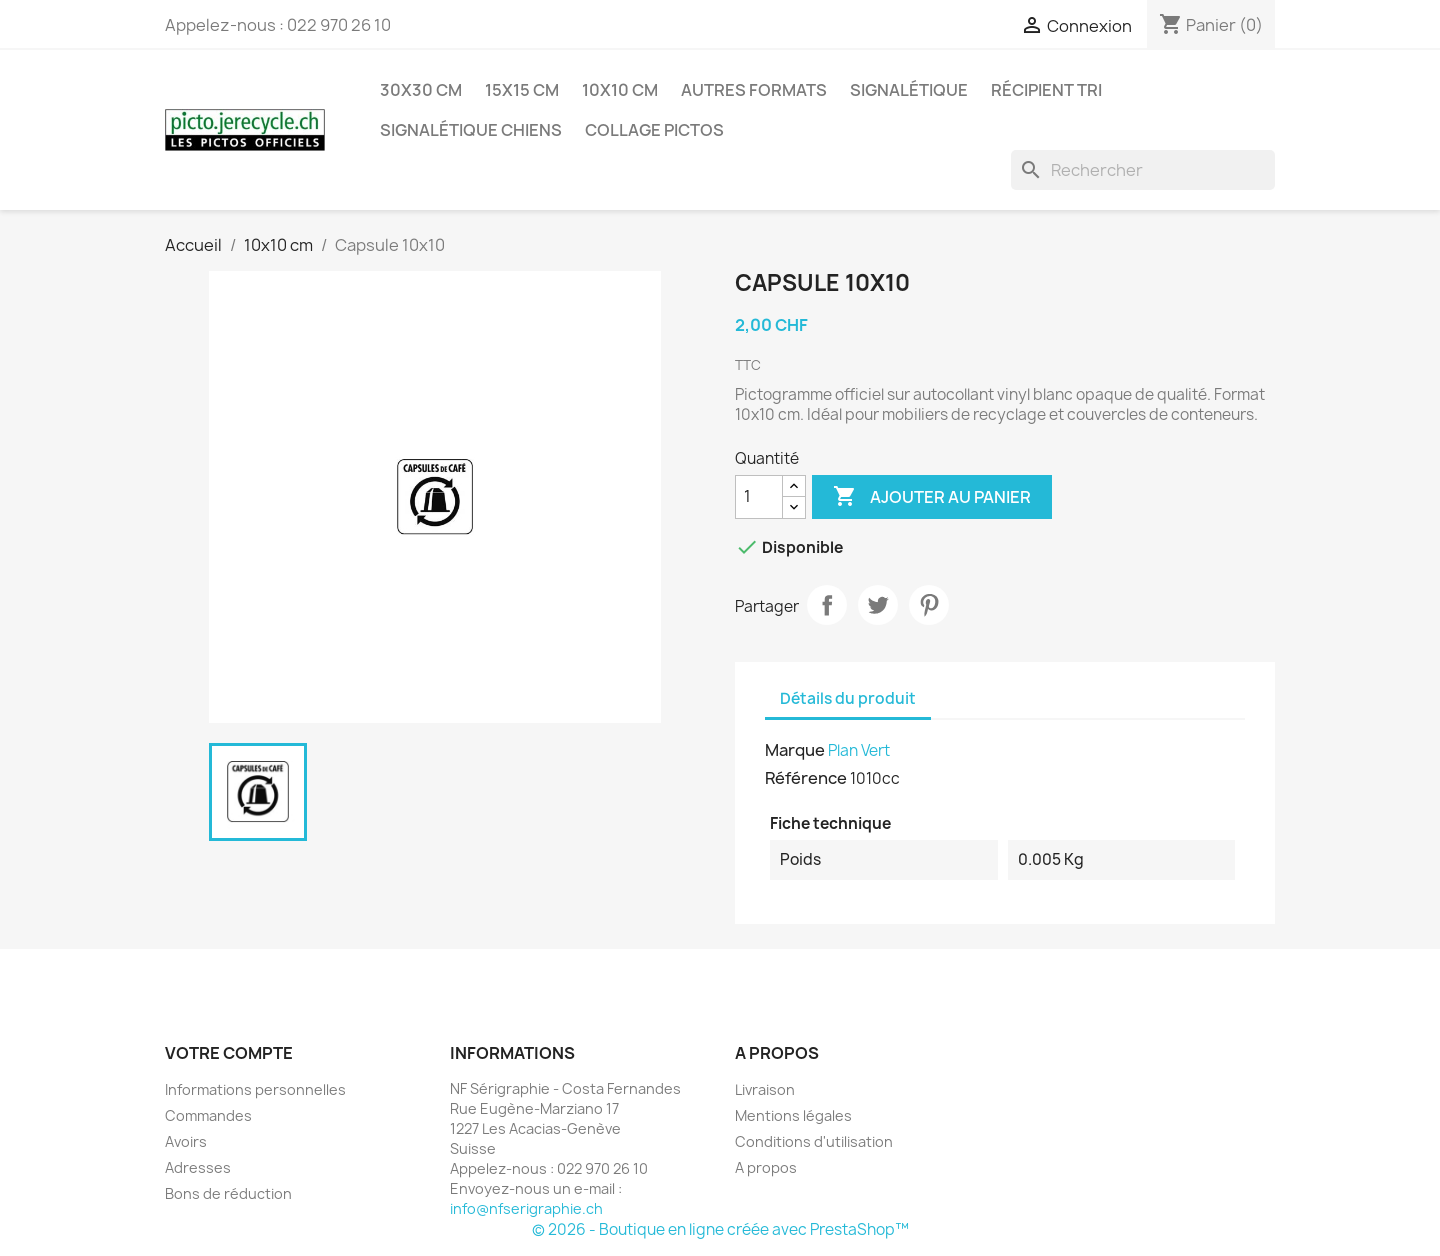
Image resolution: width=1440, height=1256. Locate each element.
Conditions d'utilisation (814, 1141)
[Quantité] (759, 497)
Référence (806, 778)
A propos (766, 1167)
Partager (827, 605)
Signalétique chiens (471, 130)
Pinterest (929, 605)
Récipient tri (1046, 90)
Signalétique (909, 90)
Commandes (208, 1115)
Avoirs (186, 1141)
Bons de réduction (228, 1193)
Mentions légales (793, 1115)
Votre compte (229, 1053)
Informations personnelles (255, 1089)
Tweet (878, 605)
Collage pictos (654, 130)
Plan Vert (859, 750)
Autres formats (754, 90)
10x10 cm (620, 90)
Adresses (198, 1167)
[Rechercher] (1143, 170)
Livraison (765, 1089)
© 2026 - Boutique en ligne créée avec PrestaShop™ (720, 1229)
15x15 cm (522, 90)
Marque (795, 750)
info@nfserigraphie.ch (526, 1208)
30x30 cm (421, 90)
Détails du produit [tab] (848, 698)
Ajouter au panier (932, 497)
